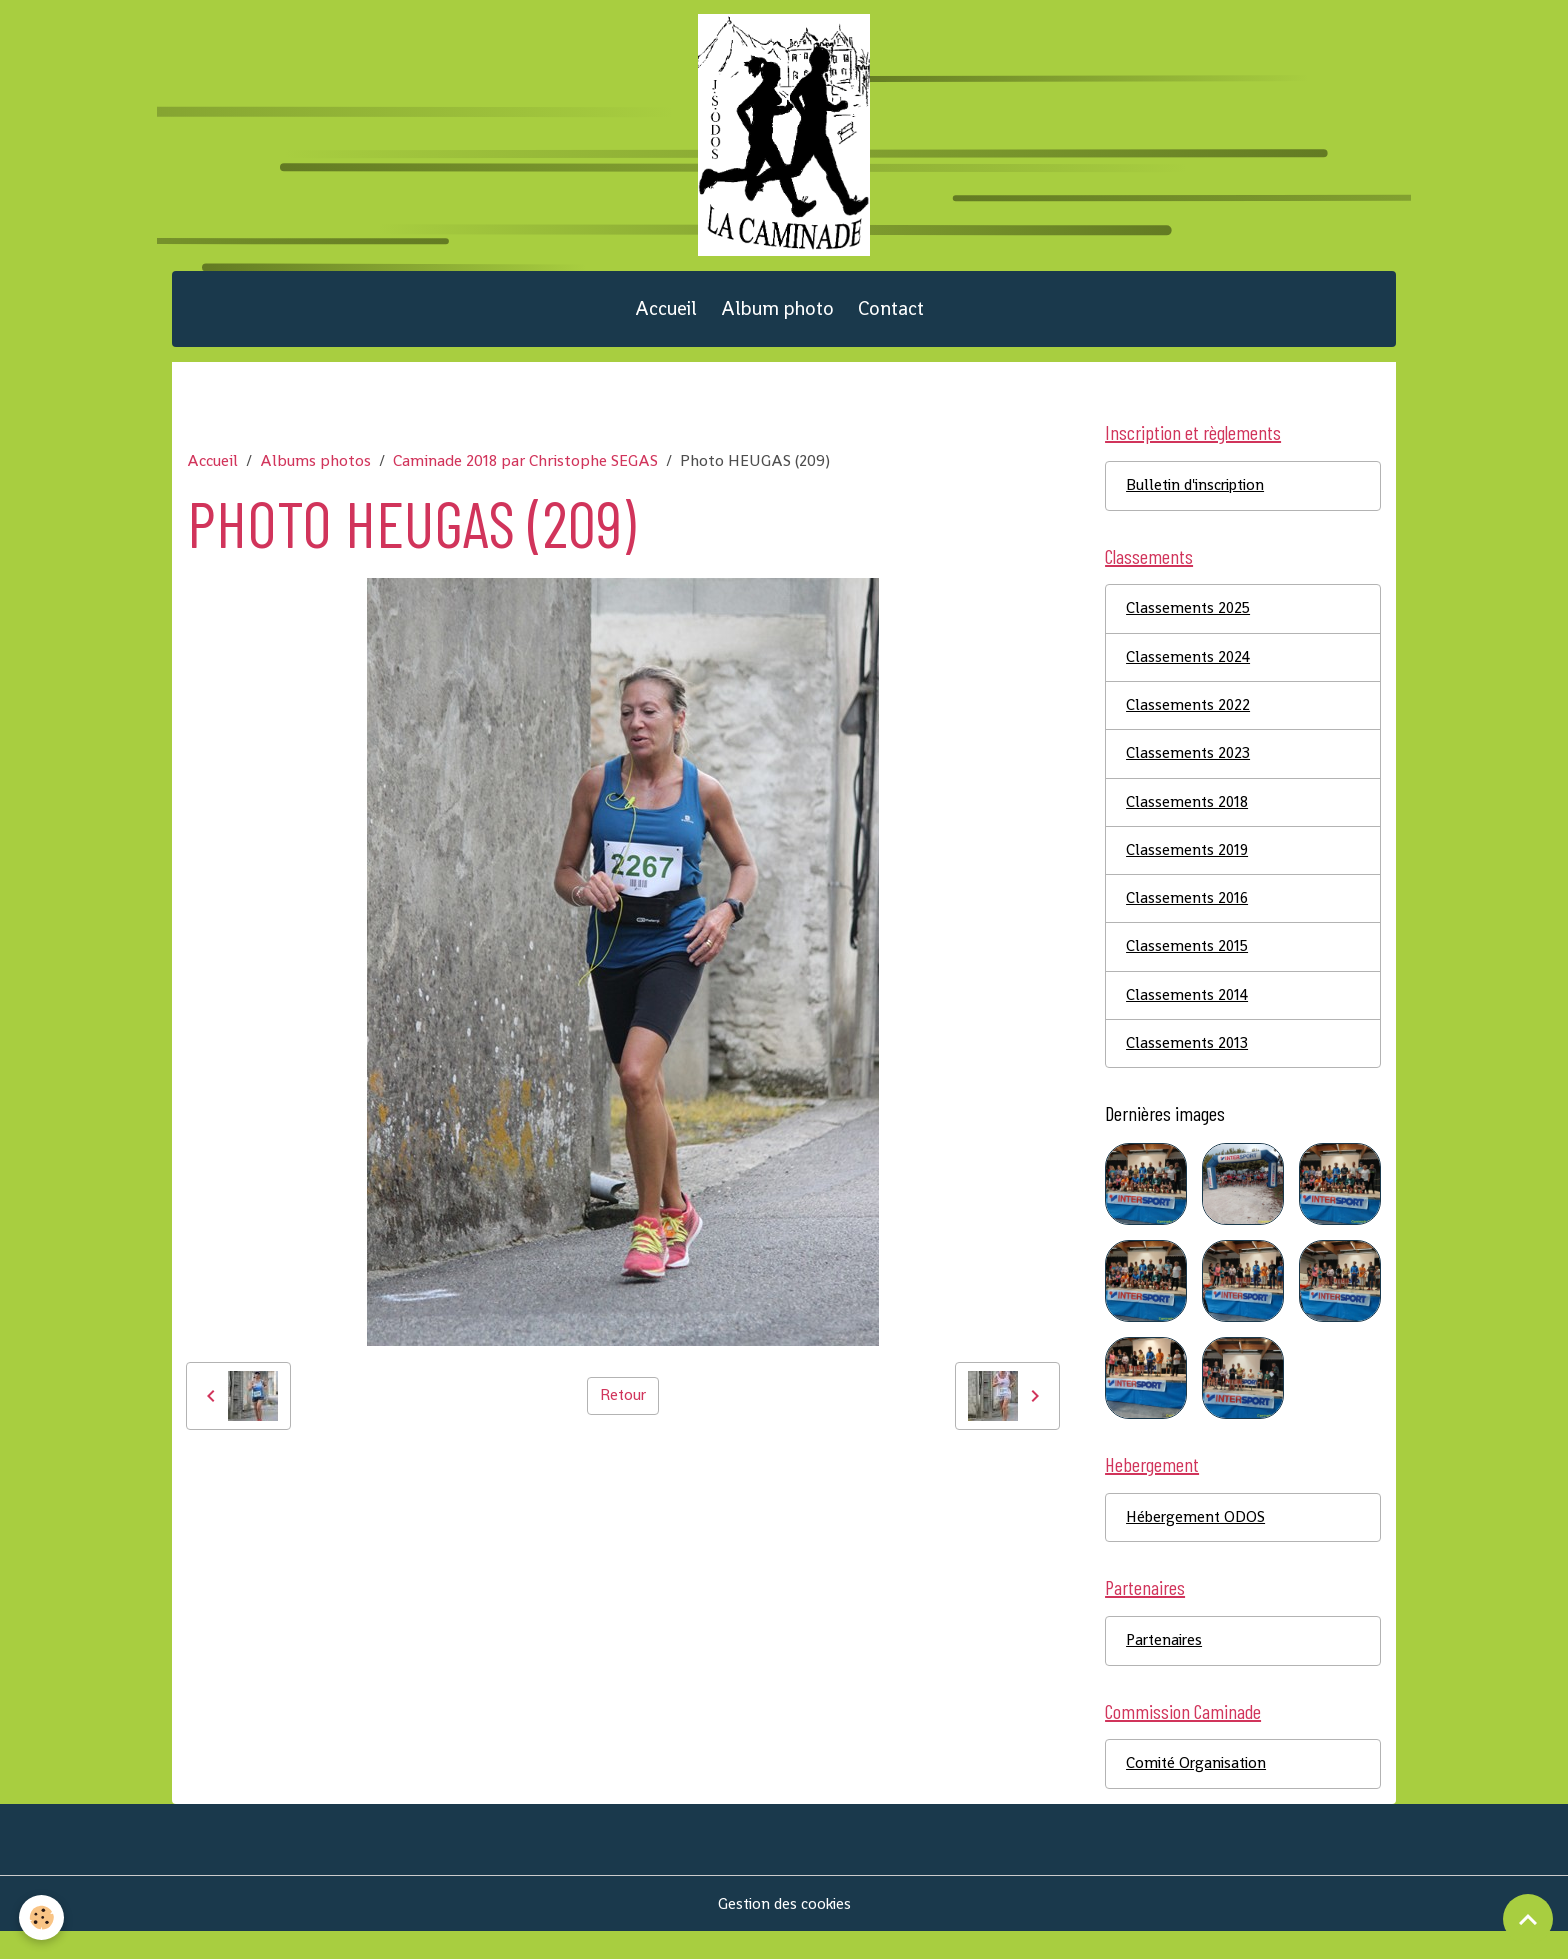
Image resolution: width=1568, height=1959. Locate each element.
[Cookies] (42, 1917)
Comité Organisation (1199, 1790)
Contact (891, 319)
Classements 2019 (1188, 868)
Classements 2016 (1188, 917)
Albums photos (315, 472)
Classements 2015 (1188, 966)
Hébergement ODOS (1198, 1540)
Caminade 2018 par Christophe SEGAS (525, 472)
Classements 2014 (1188, 1015)
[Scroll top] (1528, 1919)
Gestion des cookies (784, 1930)
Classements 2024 (1189, 672)
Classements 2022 (1189, 721)
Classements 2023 (1189, 770)
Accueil (666, 319)
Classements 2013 (1188, 1064)
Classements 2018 (1188, 819)
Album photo (777, 319)
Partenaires (1166, 1665)
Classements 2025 (1189, 623)
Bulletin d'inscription (1200, 498)
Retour (623, 1407)
